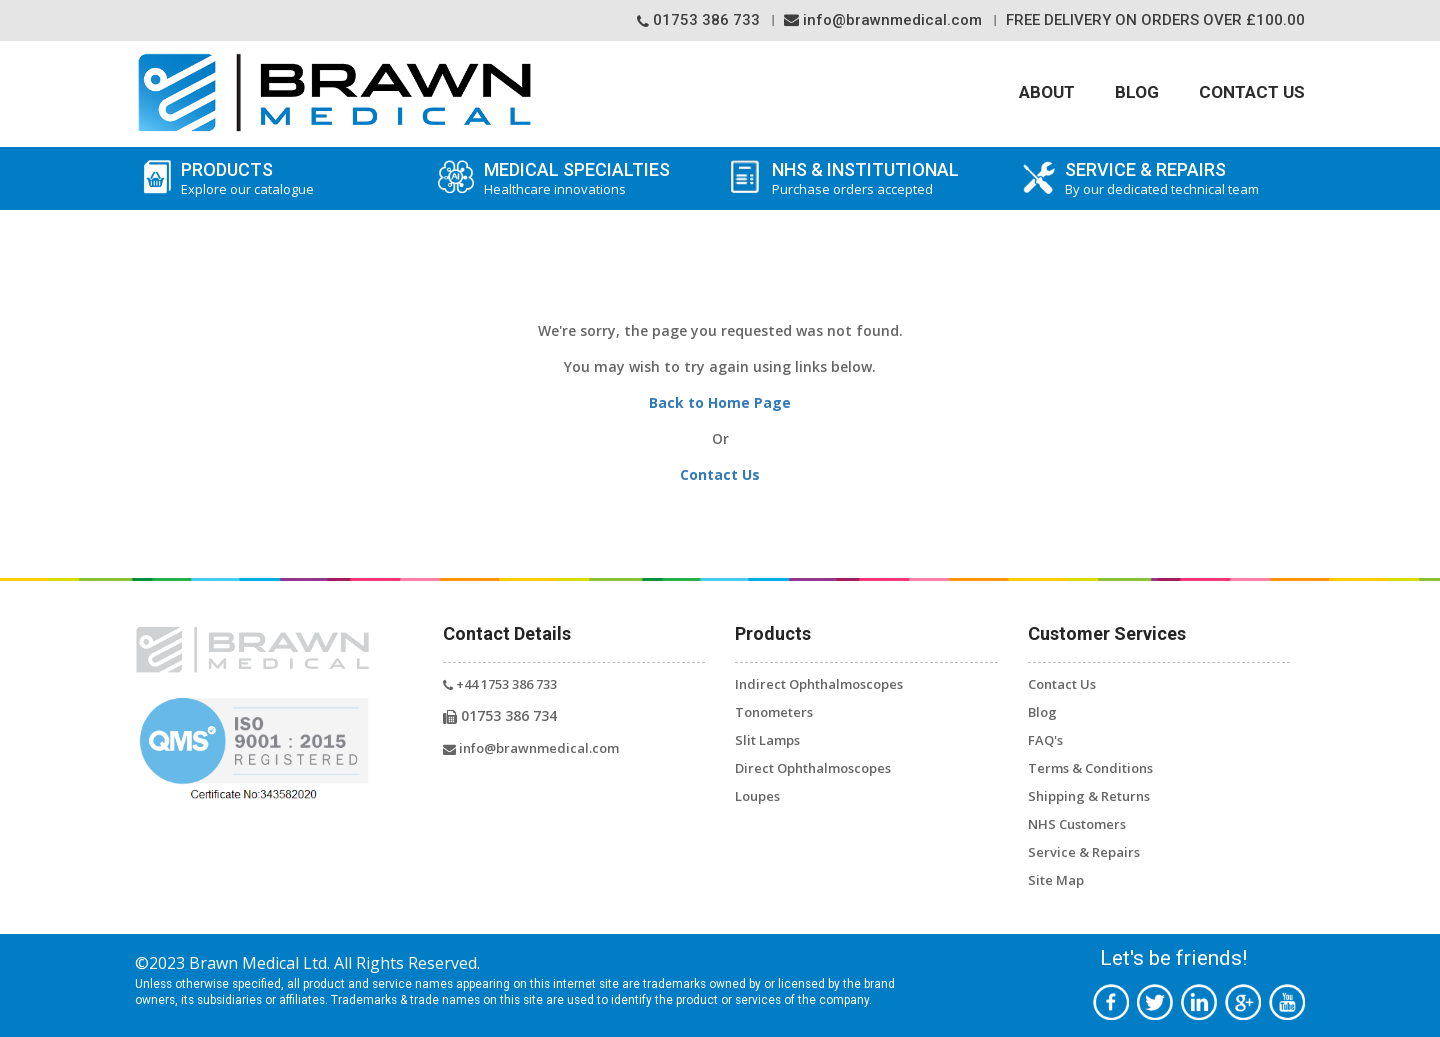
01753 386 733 (698, 20)
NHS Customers (1077, 824)
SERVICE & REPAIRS (1180, 179)
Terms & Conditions (1090, 768)
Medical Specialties (573, 179)
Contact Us (1252, 92)
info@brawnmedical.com (883, 20)
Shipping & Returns (1089, 796)
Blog (1137, 92)
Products (280, 179)
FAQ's (1045, 740)
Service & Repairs (1084, 852)
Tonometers (774, 712)
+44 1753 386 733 (500, 684)
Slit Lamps (767, 740)
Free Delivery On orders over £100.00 (1155, 20)
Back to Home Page (720, 402)
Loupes (757, 796)
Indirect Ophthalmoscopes (819, 684)
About (1047, 92)
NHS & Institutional (887, 179)
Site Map (1056, 880)
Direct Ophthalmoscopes (813, 768)
